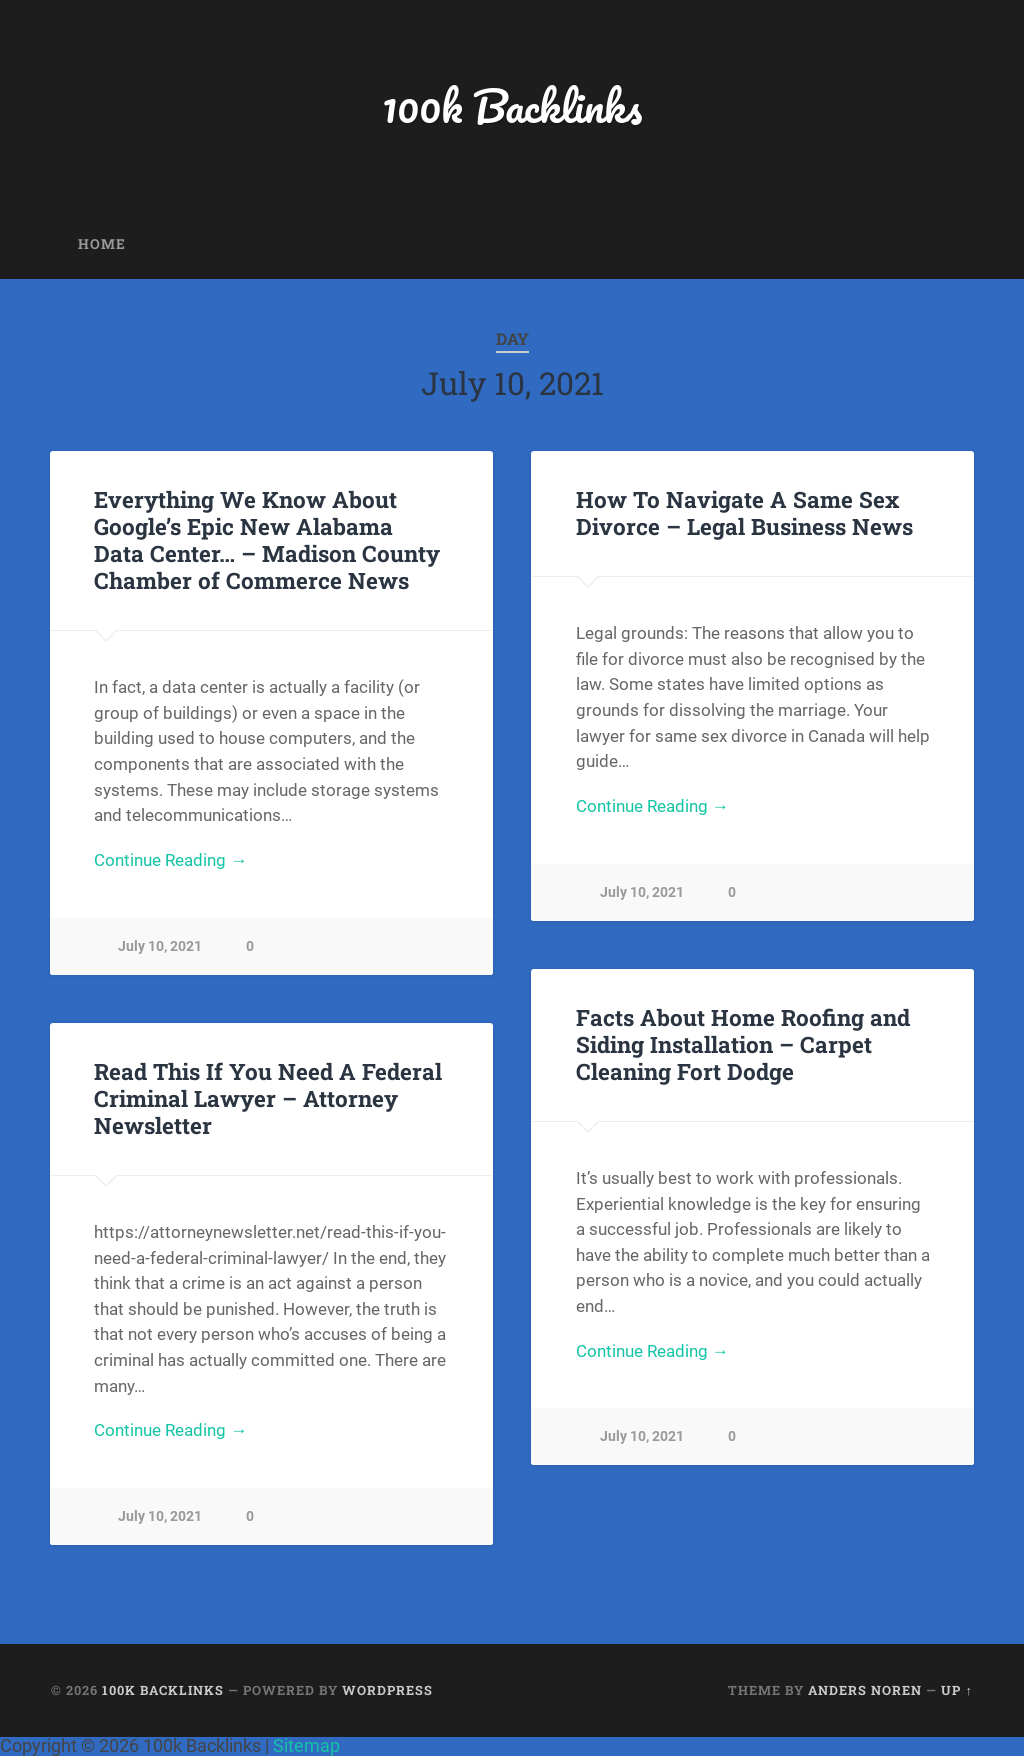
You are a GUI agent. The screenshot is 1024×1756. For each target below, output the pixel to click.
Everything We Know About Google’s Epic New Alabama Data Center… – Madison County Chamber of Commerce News (267, 539)
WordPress (387, 1690)
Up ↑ (956, 1690)
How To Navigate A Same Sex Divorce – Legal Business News (744, 512)
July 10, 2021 (160, 946)
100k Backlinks (512, 105)
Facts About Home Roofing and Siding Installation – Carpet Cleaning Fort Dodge (743, 1044)
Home (102, 244)
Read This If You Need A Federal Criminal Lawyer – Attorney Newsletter (268, 1098)
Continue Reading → (170, 860)
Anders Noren (865, 1690)
